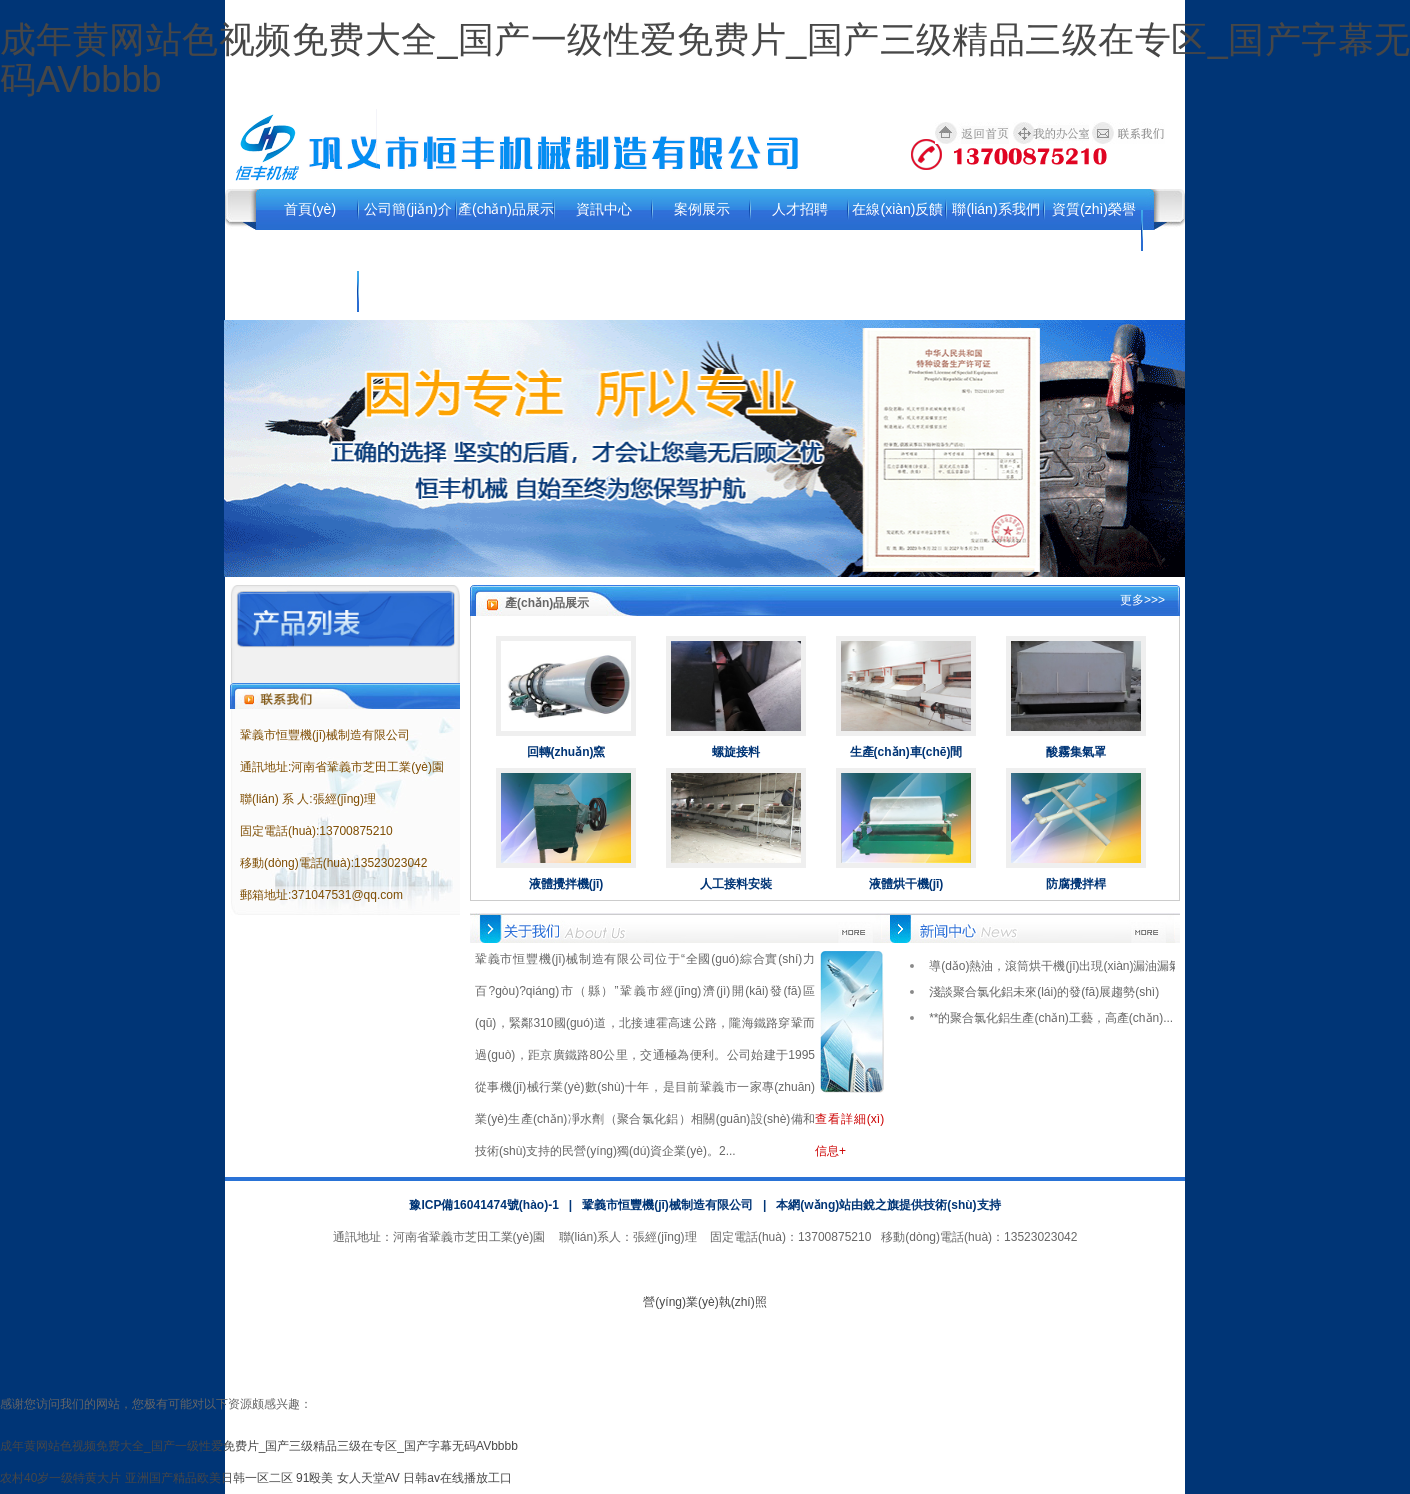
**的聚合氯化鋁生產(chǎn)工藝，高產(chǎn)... (1051, 1018)
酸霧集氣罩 (1076, 752)
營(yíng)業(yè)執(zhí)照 (704, 1302)
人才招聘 (800, 209)
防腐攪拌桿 (1076, 884)
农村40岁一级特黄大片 (60, 1478)
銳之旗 (881, 1205)
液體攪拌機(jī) (566, 884)
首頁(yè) (310, 209)
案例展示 (702, 209)
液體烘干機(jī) (906, 884)
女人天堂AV (368, 1478)
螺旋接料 (736, 752)
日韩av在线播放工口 (457, 1478)
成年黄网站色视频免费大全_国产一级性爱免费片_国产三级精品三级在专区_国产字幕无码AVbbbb (705, 59)
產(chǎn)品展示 (506, 209)
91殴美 (314, 1478)
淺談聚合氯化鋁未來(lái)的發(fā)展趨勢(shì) (1044, 992)
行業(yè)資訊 (310, 291)
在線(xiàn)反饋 (897, 209)
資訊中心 (604, 209)
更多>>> (1142, 600)
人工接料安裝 (736, 884)
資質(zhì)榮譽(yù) (1094, 229)
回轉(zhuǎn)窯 (566, 752)
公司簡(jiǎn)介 (407, 209)
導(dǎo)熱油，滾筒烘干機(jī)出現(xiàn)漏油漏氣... (1060, 966)
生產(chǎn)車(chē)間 (906, 752)
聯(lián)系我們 (995, 209)
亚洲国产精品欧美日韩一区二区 (209, 1478)
